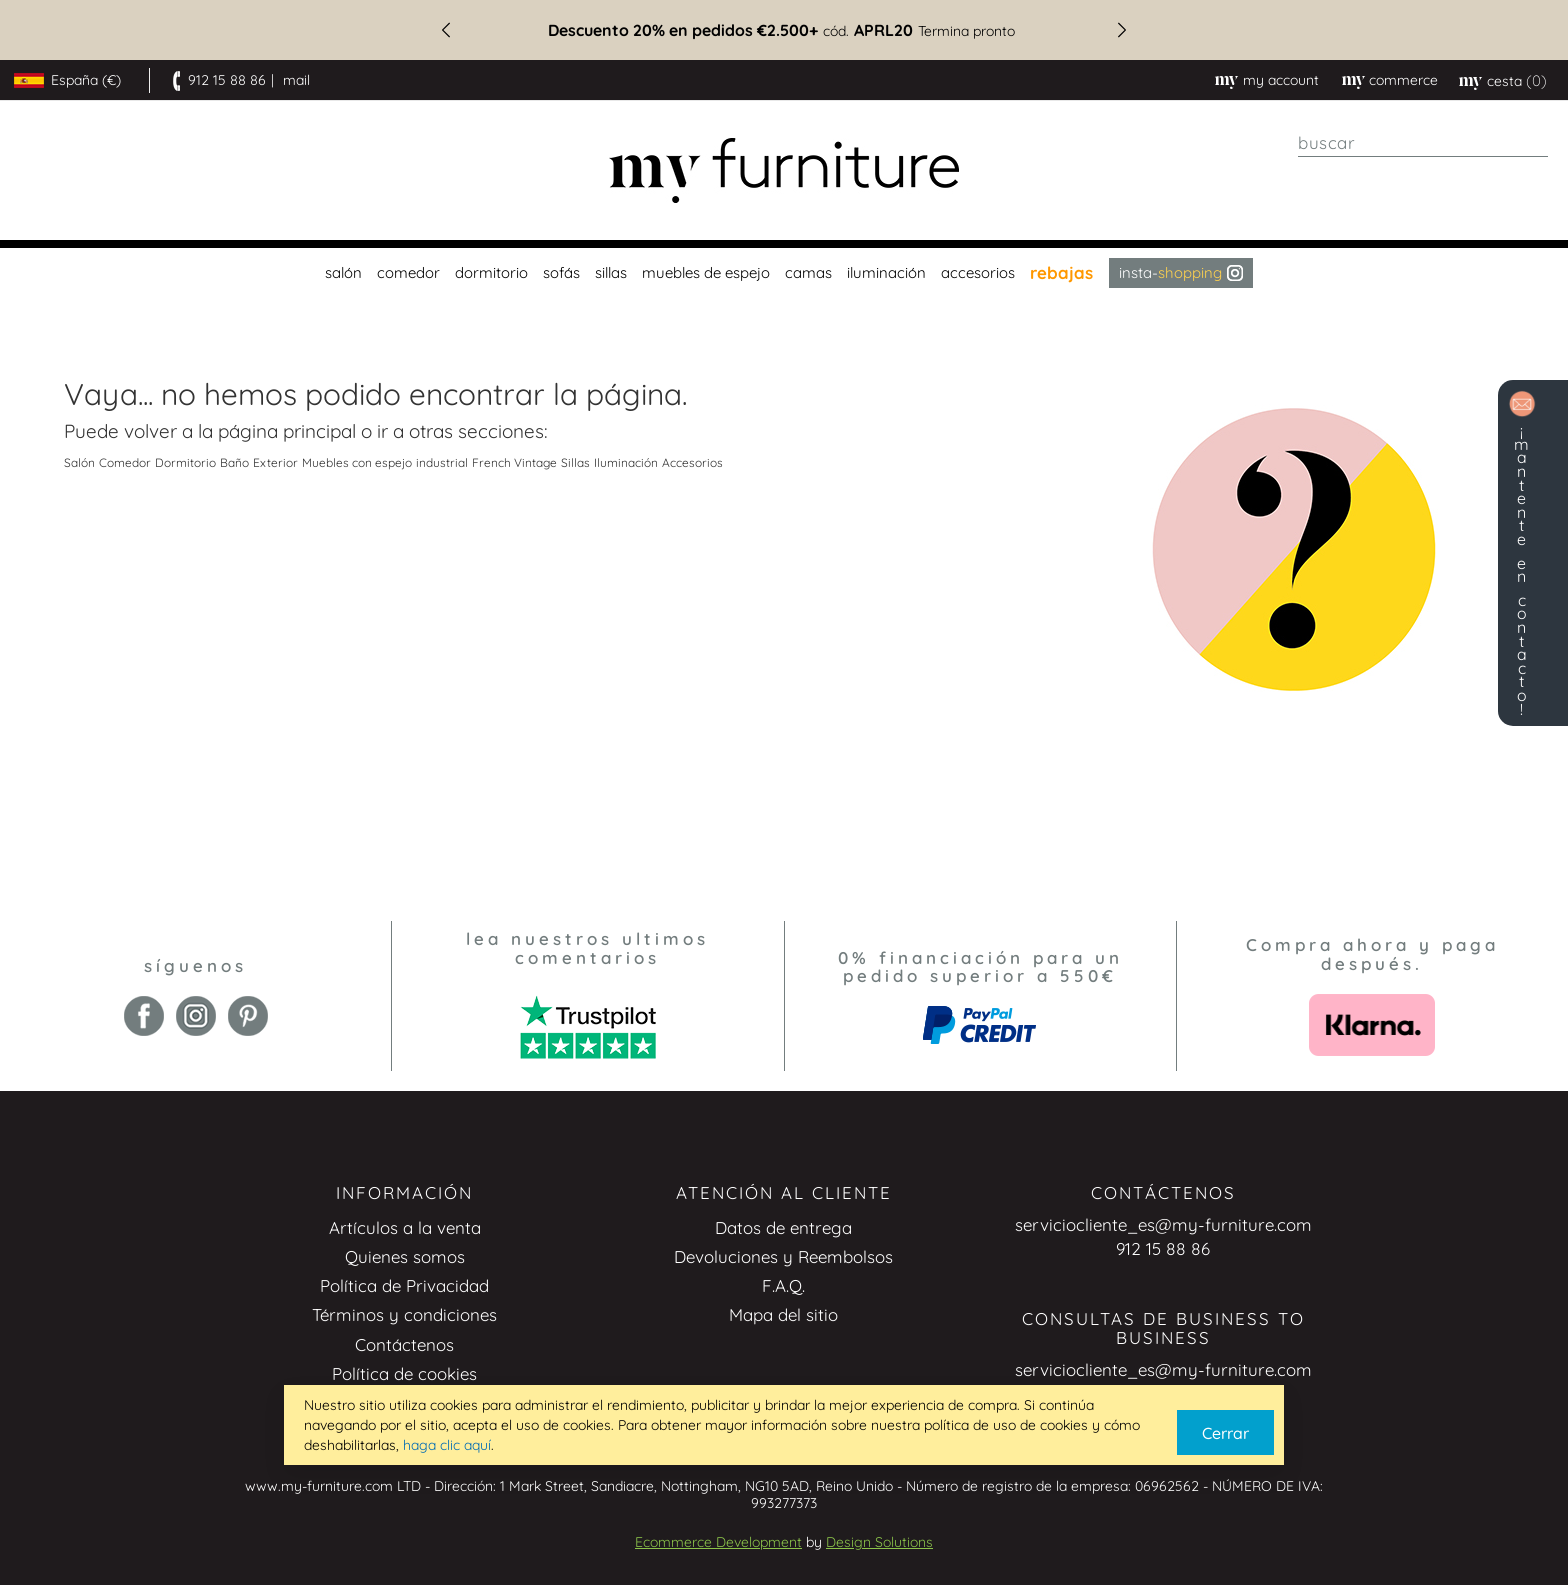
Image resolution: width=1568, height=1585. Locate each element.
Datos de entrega (783, 1227)
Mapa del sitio (783, 1314)
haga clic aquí (447, 1445)
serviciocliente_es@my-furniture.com (1163, 1224)
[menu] (784, 273)
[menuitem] (341, 273)
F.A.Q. (783, 1285)
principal (319, 431)
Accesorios (692, 462)
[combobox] (1423, 143)
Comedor (125, 462)
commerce (1403, 80)
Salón (79, 462)
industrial (442, 462)
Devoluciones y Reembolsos (783, 1256)
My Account (1281, 80)
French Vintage (514, 462)
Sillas (575, 462)
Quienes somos (405, 1256)
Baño (234, 462)
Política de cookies (404, 1373)
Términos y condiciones (404, 1314)
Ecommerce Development (718, 1542)
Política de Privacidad (404, 1285)
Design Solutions (879, 1542)
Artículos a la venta (405, 1227)
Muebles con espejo (357, 462)
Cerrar (1225, 1433)
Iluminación (626, 462)
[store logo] (784, 170)
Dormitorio (185, 462)
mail (296, 80)
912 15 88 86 (227, 80)
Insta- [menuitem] (1181, 272)
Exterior (275, 462)
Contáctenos (404, 1344)
